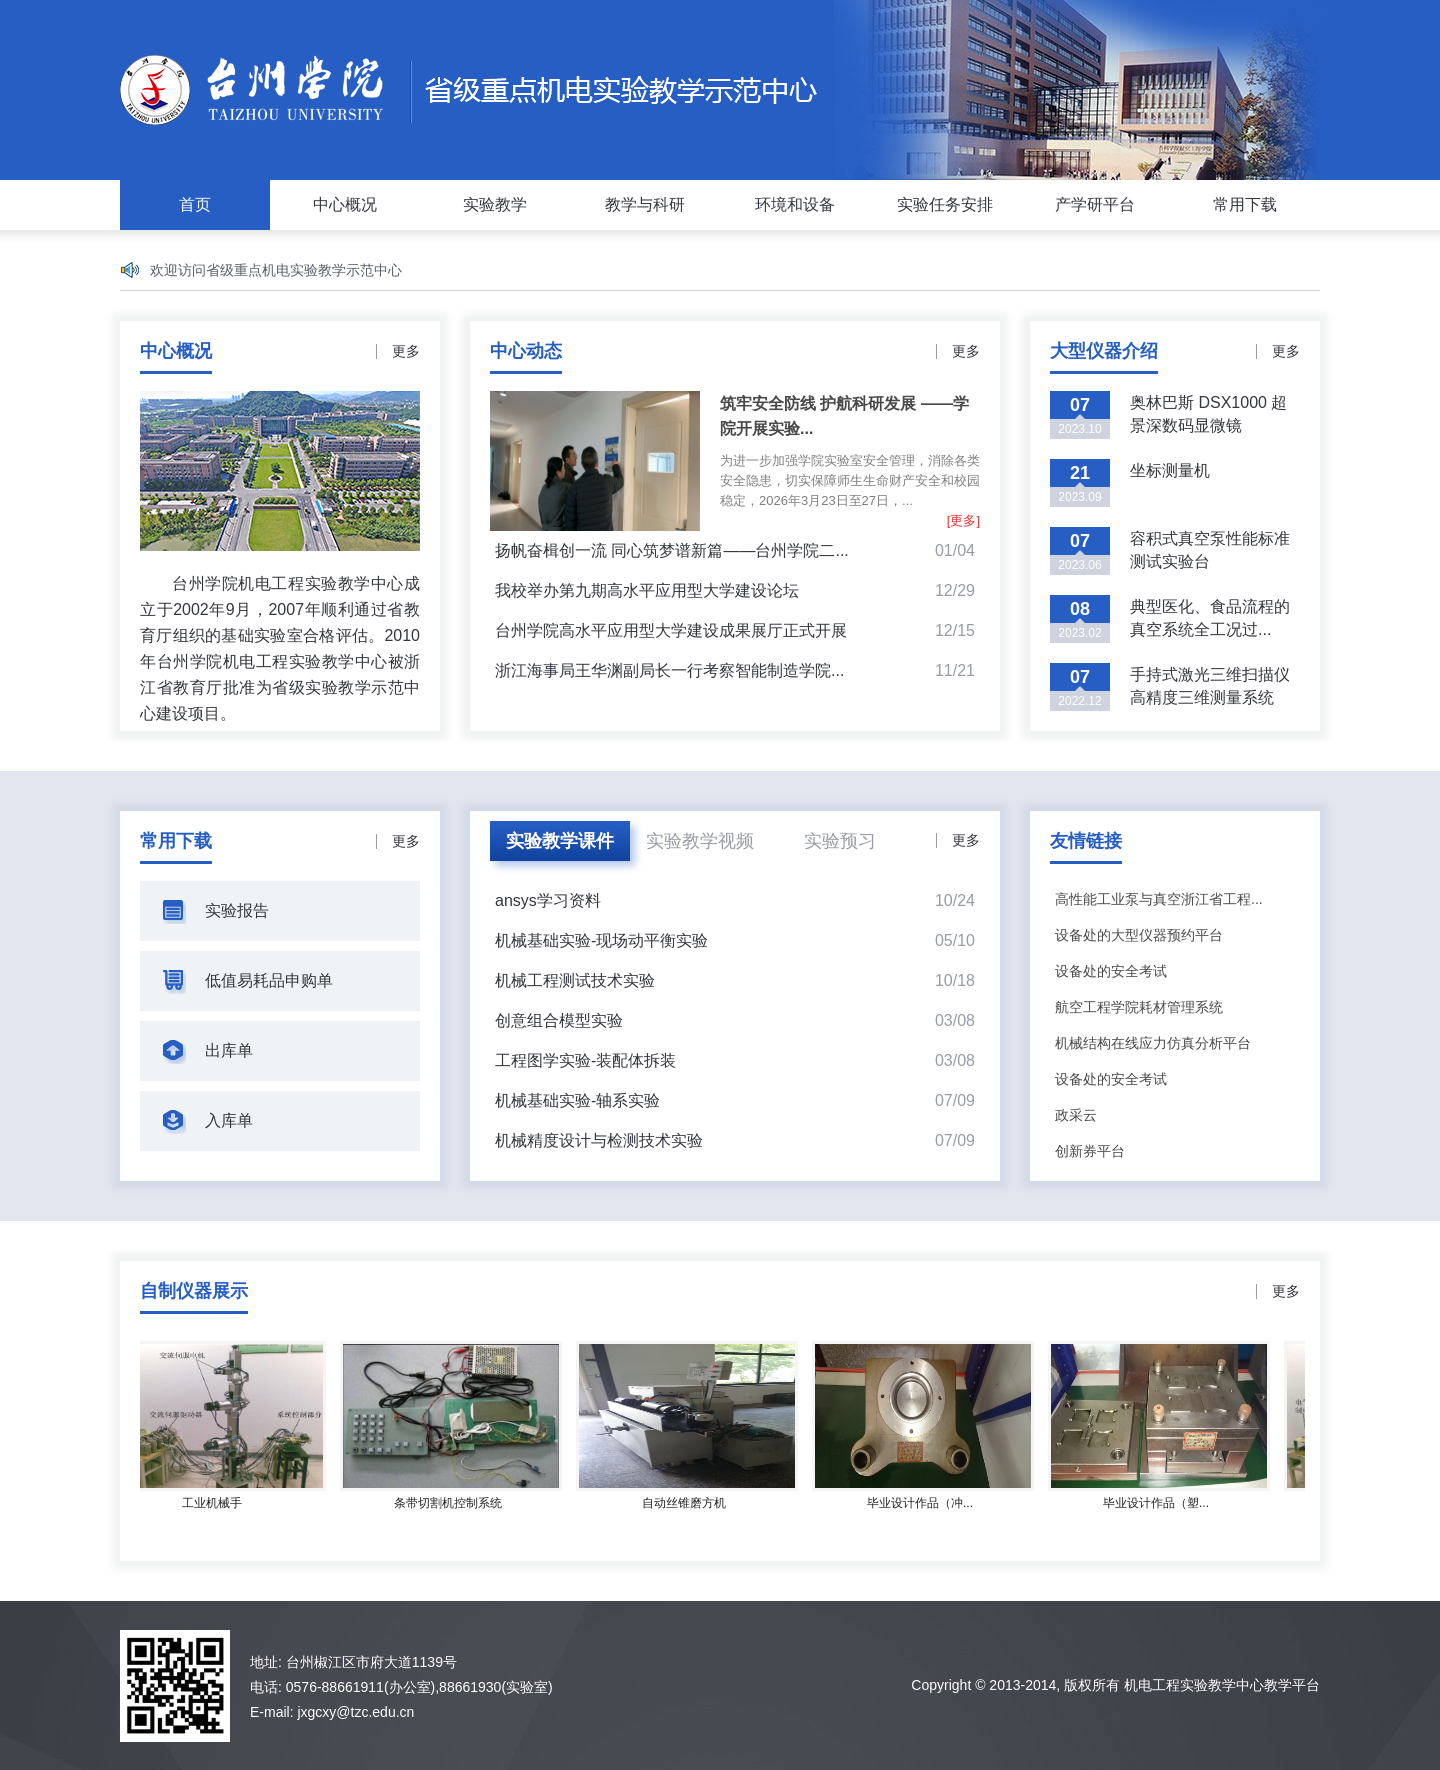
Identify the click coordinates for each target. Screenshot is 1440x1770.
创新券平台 (1090, 1151)
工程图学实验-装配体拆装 (585, 1060)
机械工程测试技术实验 (575, 980)
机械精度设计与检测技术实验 (599, 1140)
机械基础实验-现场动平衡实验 (601, 940)
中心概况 (345, 204)
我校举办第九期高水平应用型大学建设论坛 (647, 590)
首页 (195, 204)
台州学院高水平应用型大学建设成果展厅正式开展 (671, 630)
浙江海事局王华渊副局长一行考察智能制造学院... (669, 670)
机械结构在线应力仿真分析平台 (1153, 1043)
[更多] (963, 520)
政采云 (1076, 1115)
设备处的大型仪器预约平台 (1139, 935)
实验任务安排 (945, 204)
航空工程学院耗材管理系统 (1139, 1007)
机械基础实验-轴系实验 (577, 1100)
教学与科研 (645, 204)
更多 (406, 351)
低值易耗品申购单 (269, 980)
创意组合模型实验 (559, 1020)
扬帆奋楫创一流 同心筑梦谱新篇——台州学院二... (672, 550)
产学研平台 (1095, 204)
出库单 (229, 1050)
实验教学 (495, 204)
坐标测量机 (1170, 470)
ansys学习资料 (548, 900)
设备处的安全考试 (1111, 971)
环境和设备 (795, 204)
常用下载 (1245, 204)
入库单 (229, 1120)
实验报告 (237, 910)
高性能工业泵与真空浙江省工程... (1159, 899)
